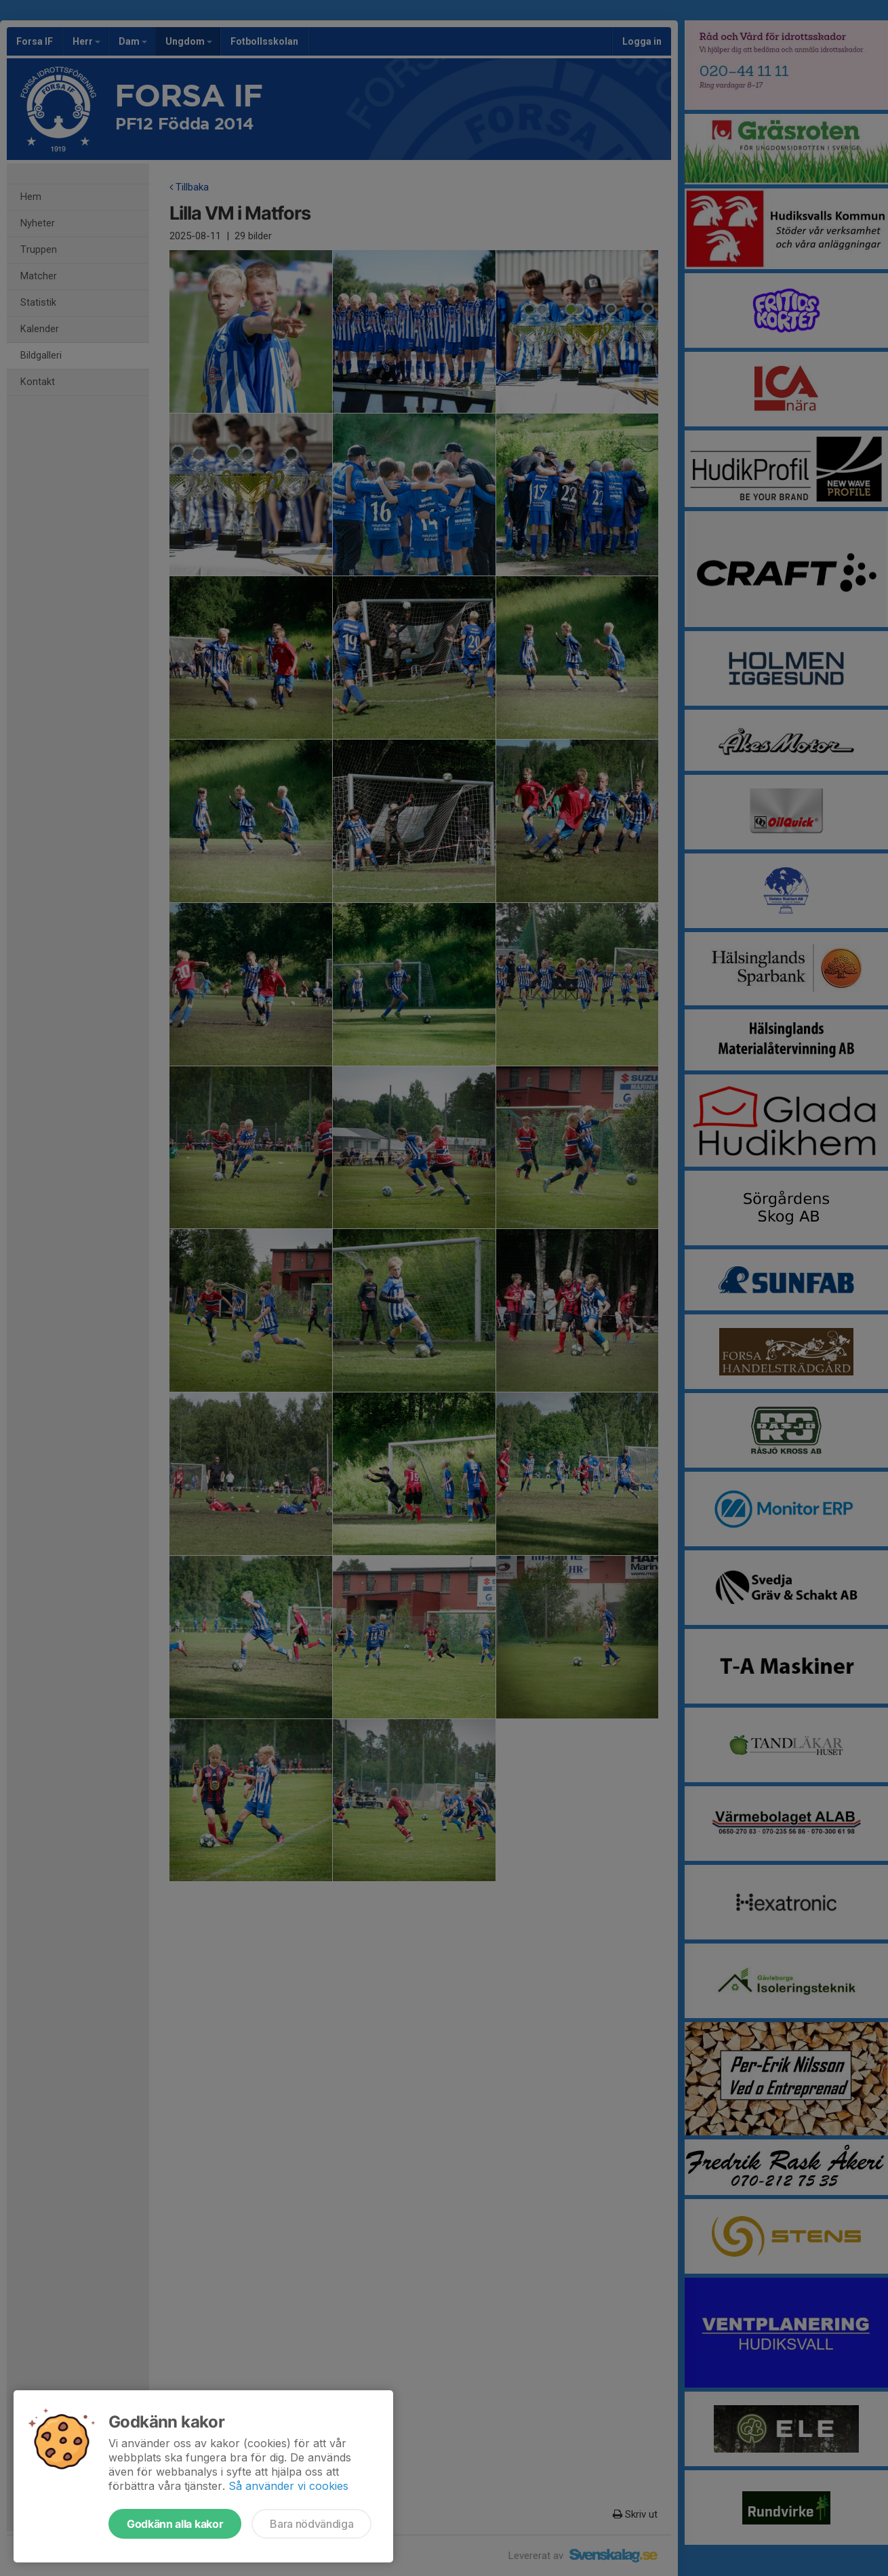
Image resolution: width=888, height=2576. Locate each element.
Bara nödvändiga (311, 2524)
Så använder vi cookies (288, 2486)
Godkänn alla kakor (175, 2524)
